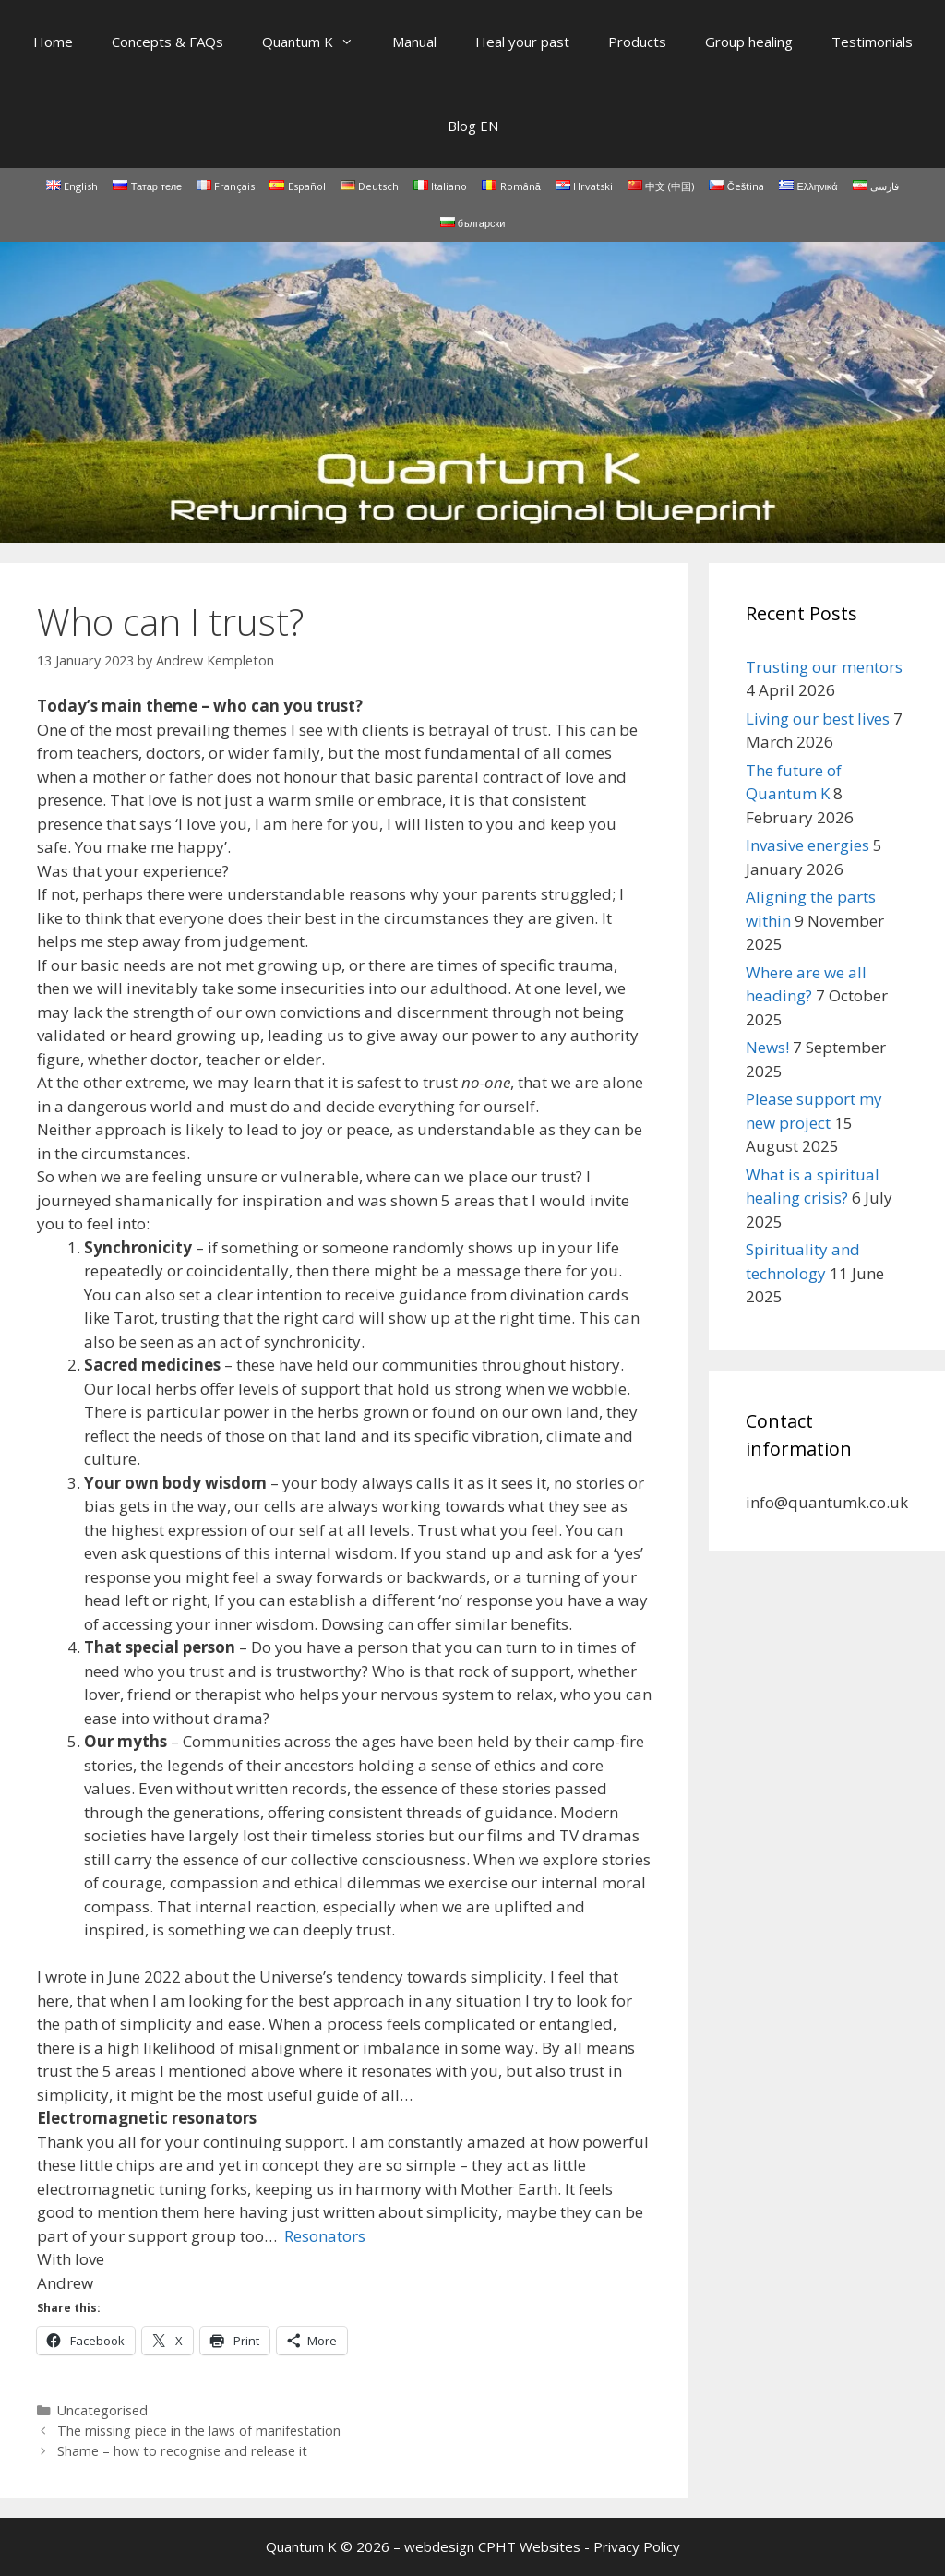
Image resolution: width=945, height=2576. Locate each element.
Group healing (749, 41)
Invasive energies (807, 845)
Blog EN (473, 125)
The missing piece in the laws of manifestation (199, 2430)
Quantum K (317, 42)
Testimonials (872, 41)
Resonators (324, 2236)
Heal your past (522, 41)
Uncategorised (102, 2410)
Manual (414, 41)
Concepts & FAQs (167, 41)
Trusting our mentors (824, 666)
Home (53, 41)
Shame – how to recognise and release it (182, 2451)
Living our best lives (818, 718)
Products (637, 41)
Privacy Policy (636, 2546)
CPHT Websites (529, 2546)
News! (767, 1047)
